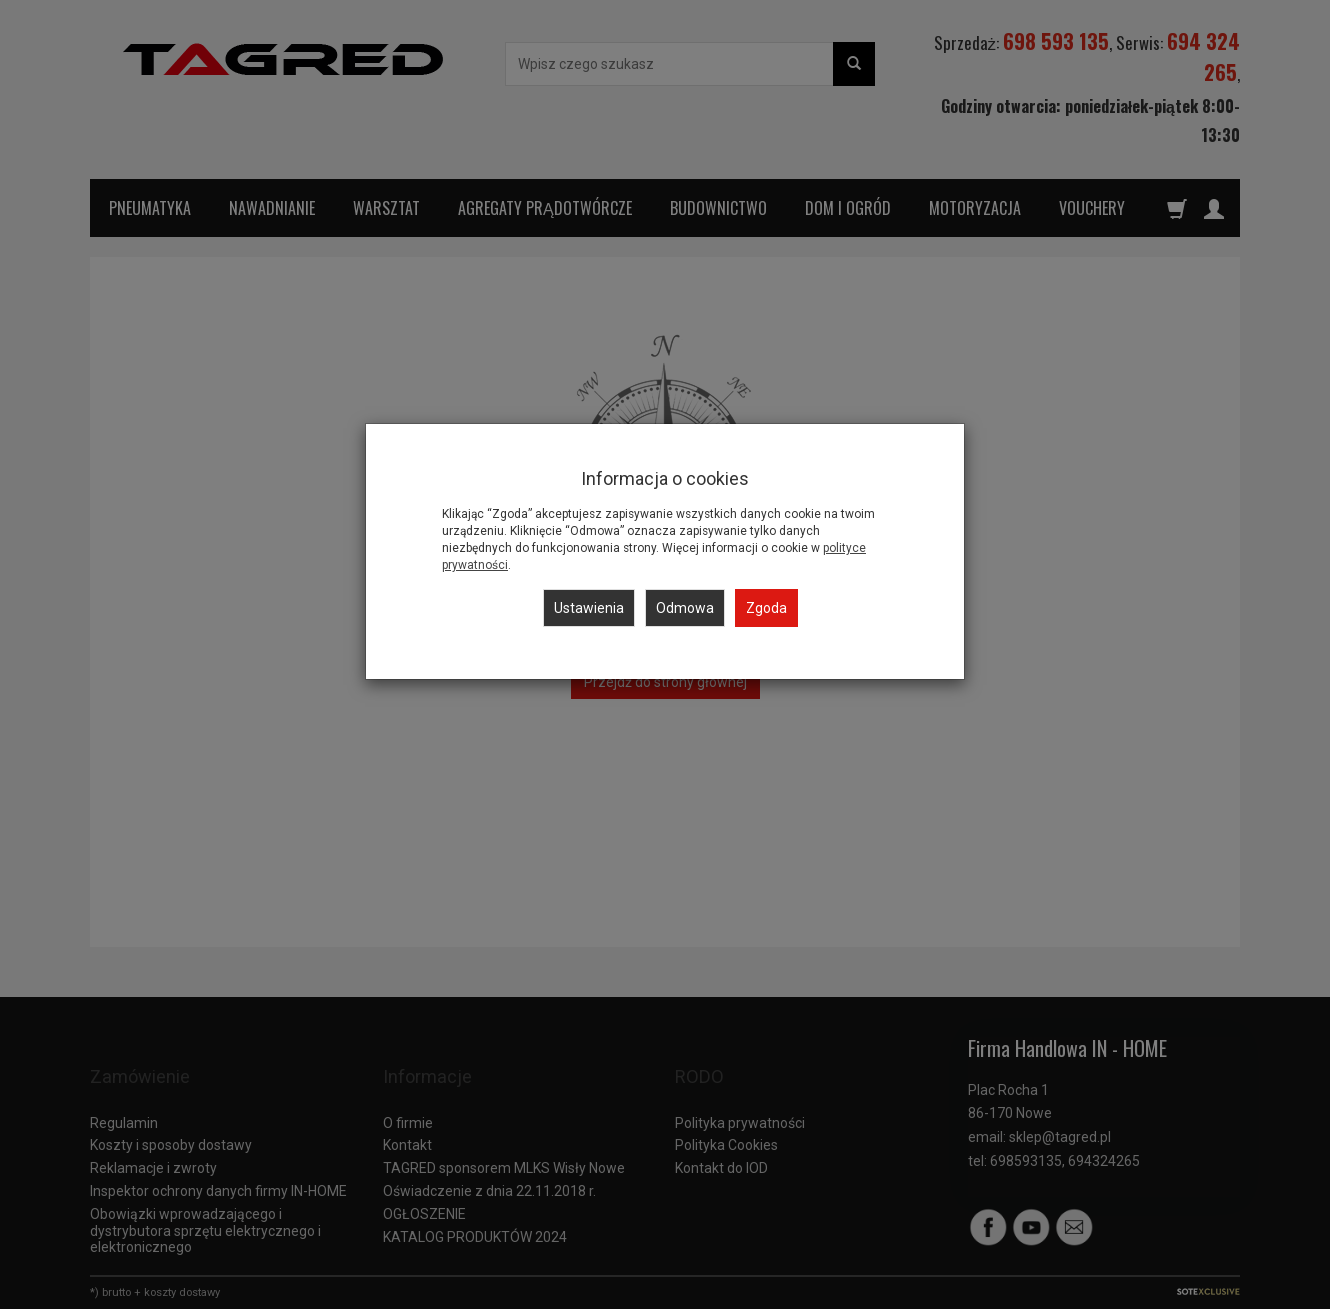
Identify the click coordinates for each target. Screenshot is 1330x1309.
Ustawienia (589, 608)
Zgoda (766, 608)
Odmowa (685, 608)
